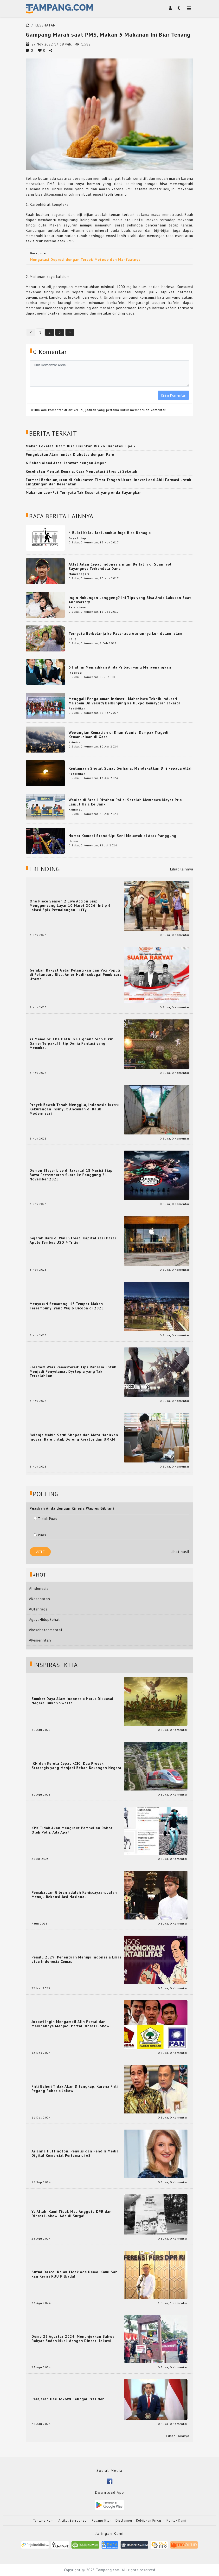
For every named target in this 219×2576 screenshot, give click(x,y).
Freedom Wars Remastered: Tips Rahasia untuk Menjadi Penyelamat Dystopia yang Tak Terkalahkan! (73, 1371)
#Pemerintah (40, 1640)
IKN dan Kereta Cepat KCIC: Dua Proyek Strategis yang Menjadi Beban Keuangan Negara (76, 1765)
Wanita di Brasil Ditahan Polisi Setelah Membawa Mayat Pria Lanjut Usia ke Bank (125, 802)
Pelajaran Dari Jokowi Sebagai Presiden (68, 2399)
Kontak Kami (176, 2520)
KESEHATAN (45, 25)
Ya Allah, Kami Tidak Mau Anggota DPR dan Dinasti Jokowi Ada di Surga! (72, 2213)
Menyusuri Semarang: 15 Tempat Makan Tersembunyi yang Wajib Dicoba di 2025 (67, 1306)
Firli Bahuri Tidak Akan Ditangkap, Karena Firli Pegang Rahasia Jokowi (75, 2088)
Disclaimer (124, 2520)
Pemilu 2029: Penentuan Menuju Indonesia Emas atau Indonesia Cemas (77, 1959)
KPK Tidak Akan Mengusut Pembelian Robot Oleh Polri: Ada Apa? (72, 1830)
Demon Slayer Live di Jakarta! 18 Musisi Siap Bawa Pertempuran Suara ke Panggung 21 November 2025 (71, 1174)
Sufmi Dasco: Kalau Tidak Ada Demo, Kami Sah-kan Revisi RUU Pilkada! (75, 2274)
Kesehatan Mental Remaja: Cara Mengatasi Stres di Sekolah (81, 471)
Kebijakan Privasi (149, 2520)
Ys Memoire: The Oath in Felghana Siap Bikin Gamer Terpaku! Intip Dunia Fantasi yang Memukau (72, 1043)
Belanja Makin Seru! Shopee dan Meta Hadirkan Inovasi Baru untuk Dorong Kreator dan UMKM (74, 1437)
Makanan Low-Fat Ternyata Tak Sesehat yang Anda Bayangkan (84, 492)
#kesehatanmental (45, 1630)
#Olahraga (38, 1609)
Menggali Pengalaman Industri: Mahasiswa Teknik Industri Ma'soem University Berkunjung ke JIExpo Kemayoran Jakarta (124, 700)
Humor (74, 841)
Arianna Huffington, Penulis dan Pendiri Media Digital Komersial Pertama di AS (75, 2153)
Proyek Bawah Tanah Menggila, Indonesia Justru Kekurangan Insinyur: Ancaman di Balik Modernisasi (74, 1109)
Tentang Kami (44, 2520)
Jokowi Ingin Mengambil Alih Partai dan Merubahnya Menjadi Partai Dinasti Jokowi (71, 2024)
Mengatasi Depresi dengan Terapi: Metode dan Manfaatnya (85, 259)
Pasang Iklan (102, 2520)
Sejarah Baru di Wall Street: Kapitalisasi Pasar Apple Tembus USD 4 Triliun (73, 1240)
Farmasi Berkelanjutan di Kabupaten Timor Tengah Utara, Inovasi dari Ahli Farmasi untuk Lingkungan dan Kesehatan (108, 481)
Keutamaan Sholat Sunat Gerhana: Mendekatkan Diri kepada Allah (131, 768)
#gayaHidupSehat (44, 1619)
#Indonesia (39, 1588)
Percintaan (77, 607)
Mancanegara (79, 574)
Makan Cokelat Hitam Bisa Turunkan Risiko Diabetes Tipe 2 (81, 446)
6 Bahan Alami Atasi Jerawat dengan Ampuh (66, 463)
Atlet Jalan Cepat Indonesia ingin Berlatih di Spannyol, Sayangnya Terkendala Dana (121, 566)
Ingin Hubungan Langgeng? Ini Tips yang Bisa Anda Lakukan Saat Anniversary (130, 599)
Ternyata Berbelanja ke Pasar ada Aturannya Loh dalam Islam (125, 633)
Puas (40, 1535)
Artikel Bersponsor (73, 2520)
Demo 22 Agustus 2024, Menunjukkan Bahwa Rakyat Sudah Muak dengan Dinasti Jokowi (73, 2338)
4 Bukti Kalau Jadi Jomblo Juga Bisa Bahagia (110, 532)
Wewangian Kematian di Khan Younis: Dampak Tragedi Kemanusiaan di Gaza (118, 734)
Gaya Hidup (77, 538)
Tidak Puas (45, 1518)
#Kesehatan (39, 1599)
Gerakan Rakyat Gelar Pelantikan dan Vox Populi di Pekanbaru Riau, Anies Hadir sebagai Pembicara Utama (76, 974)
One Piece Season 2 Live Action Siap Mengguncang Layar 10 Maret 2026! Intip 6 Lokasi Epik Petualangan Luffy (70, 905)
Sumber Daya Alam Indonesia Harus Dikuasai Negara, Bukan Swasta (72, 1701)
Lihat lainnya (181, 869)
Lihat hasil (180, 1551)
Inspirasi (75, 672)
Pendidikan (77, 708)
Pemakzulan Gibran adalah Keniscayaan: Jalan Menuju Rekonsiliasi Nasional (74, 1894)
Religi (73, 639)
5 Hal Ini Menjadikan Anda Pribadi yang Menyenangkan (120, 667)
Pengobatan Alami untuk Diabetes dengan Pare (70, 454)
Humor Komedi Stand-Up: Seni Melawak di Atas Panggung (122, 835)
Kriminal (75, 742)
